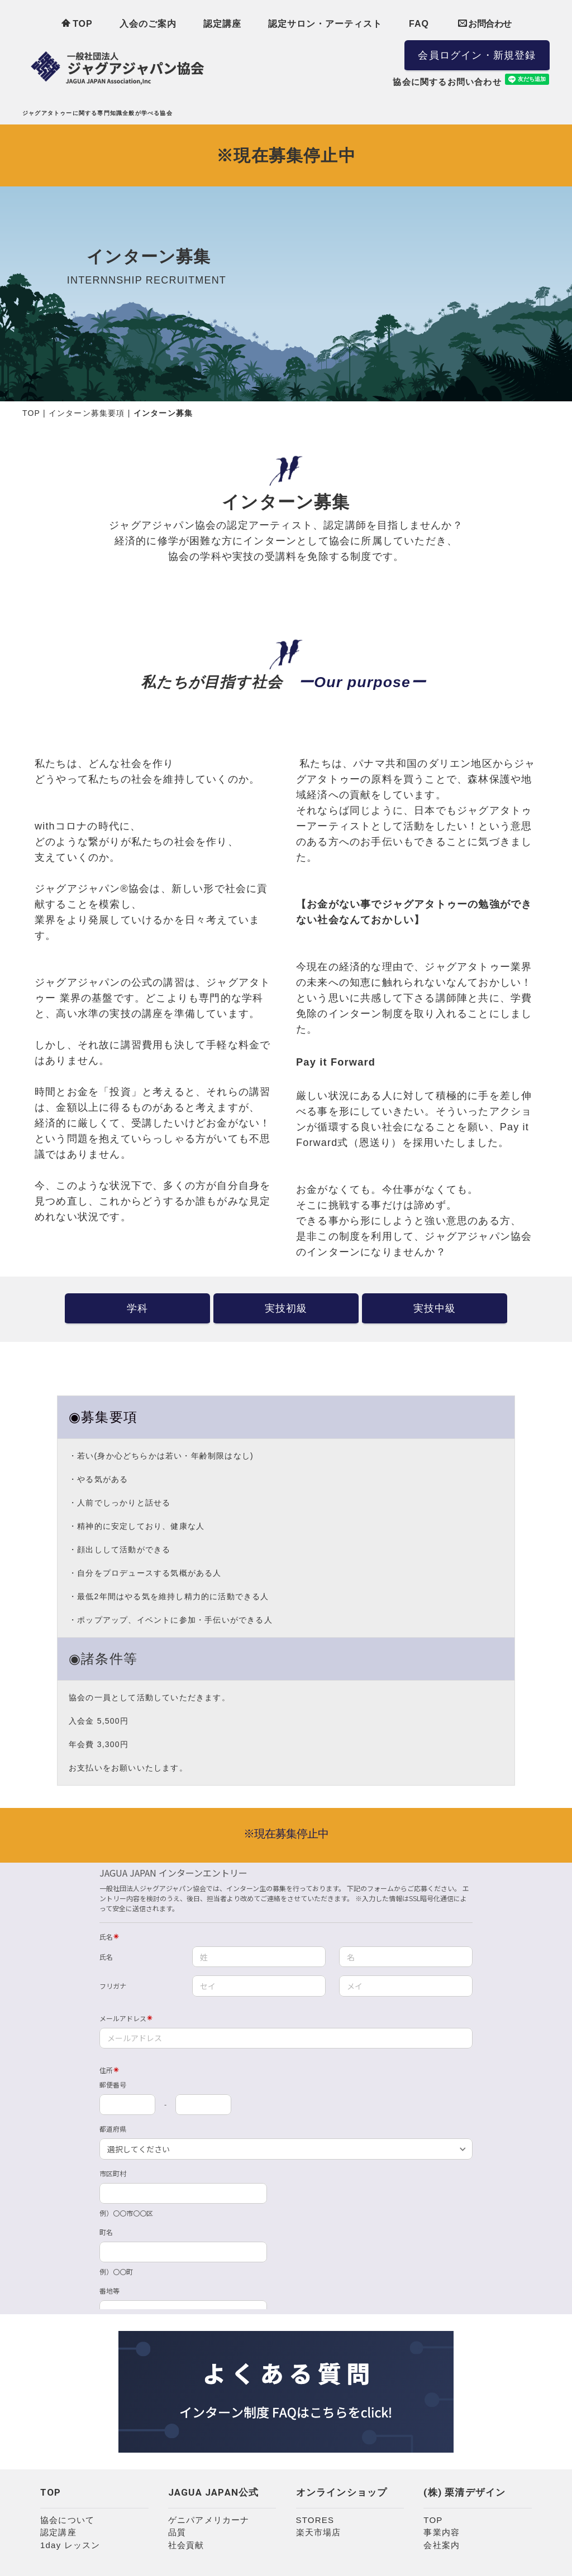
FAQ (419, 23)
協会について (67, 2520)
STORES (315, 2520)
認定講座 (222, 23)
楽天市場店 (318, 2532)
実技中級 (434, 1308)
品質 (177, 2532)
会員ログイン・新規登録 (477, 55)
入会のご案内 (148, 23)
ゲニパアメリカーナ (209, 2520)
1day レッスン (70, 2545)
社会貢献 (186, 2545)
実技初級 (286, 1308)
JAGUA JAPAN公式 (213, 2492)
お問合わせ (485, 23)
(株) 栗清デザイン (464, 2492)
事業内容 (441, 2532)
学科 (137, 1308)
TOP (77, 23)
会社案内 (441, 2545)
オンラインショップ (342, 2492)
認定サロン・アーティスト (325, 23)
